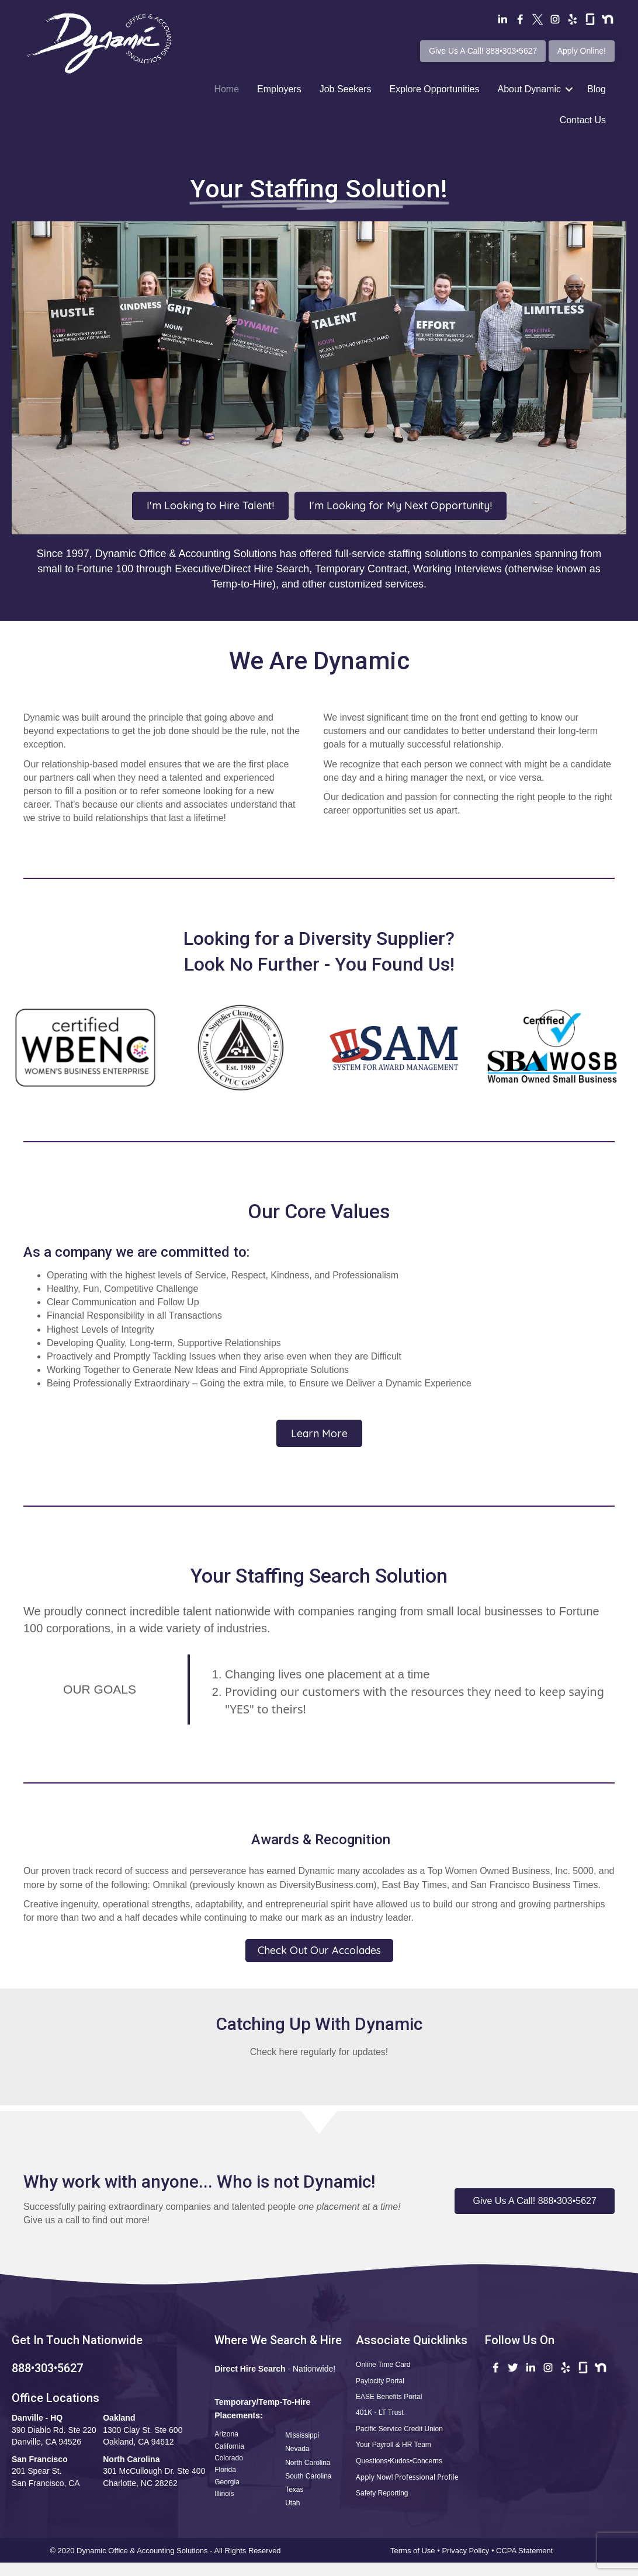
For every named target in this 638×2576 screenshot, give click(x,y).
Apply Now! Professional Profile (407, 2477)
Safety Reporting (382, 2493)
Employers (279, 89)
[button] (535, 2201)
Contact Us (583, 120)
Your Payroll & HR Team (393, 2445)
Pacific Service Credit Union (399, 2429)
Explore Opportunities (435, 89)
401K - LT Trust (380, 2412)
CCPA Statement (525, 2550)
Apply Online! (581, 50)
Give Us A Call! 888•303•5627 (483, 50)
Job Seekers (346, 89)
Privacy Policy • (469, 2550)
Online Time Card (383, 2365)
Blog (596, 89)
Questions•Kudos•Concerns (399, 2461)
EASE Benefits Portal (389, 2397)
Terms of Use (412, 2550)
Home (226, 89)
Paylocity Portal (380, 2381)
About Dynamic (529, 89)
